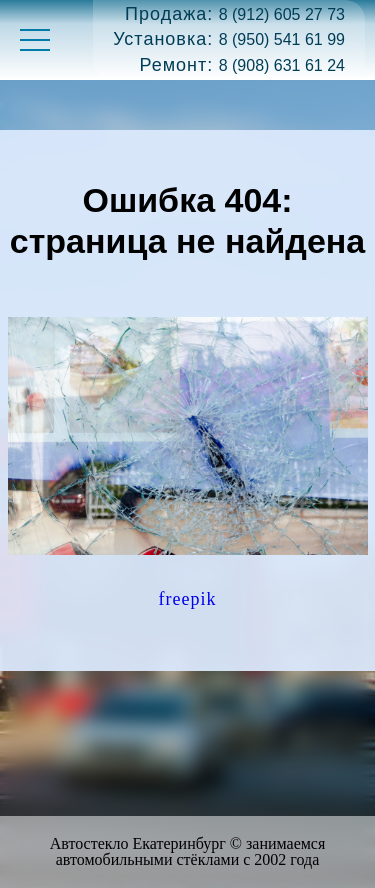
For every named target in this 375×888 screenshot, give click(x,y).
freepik (188, 599)
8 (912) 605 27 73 (282, 14)
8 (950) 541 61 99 (282, 39)
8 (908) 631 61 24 (282, 65)
